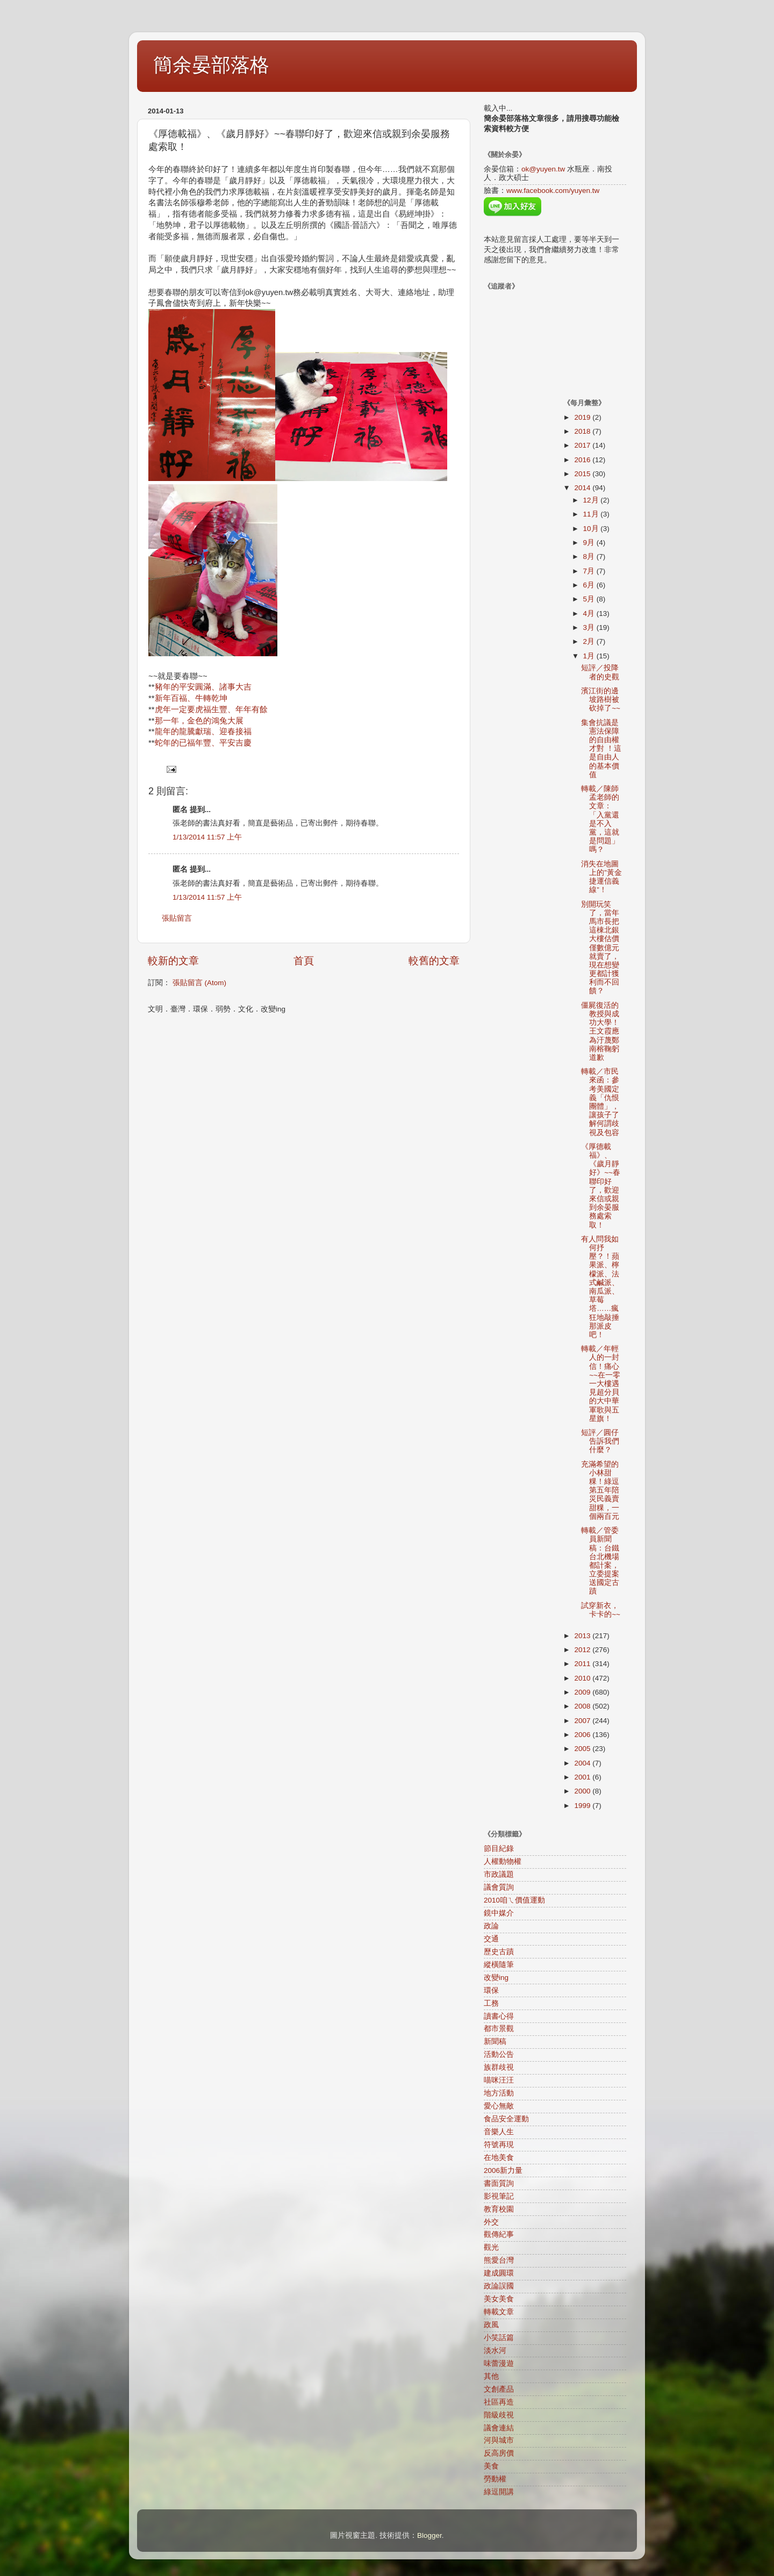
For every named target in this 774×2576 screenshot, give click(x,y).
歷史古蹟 (499, 1952)
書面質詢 (499, 2183)
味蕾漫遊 (499, 2363)
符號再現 (499, 2145)
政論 (491, 1926)
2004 (583, 1763)
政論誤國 (499, 2286)
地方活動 (499, 2093)
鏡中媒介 (499, 1913)
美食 (491, 2466)
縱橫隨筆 (499, 1965)
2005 (583, 1749)
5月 (590, 599)
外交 (491, 2222)
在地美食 (499, 2158)
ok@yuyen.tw (543, 169)
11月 (592, 514)
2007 (583, 1721)
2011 (583, 1664)
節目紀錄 (499, 1849)
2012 (583, 1650)
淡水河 (495, 2351)
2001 (583, 1777)
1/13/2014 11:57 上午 (207, 837)
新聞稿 (495, 2041)
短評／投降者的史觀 (600, 672)
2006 (583, 1735)
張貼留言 (177, 918)
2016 (583, 460)
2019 (583, 417)
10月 (592, 529)
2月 (590, 641)
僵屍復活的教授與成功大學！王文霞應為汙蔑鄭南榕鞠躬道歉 (600, 1031)
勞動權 (495, 2479)
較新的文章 (173, 960)
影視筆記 (499, 2196)
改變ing (496, 1978)
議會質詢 (499, 1887)
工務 (491, 2003)
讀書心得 (499, 2016)
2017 (583, 445)
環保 (491, 1990)
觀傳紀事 (499, 2234)
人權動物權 (502, 1861)
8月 (590, 556)
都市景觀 (499, 2029)
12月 (592, 500)
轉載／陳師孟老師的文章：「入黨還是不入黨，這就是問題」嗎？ (600, 819)
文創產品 (499, 2389)
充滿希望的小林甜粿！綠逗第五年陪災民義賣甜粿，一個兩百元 (600, 1490)
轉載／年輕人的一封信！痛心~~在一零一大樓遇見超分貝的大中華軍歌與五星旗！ (600, 1384)
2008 (583, 1706)
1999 (583, 1806)
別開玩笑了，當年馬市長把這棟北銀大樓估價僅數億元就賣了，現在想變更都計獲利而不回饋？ (600, 947)
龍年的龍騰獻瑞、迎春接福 (203, 731)
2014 (583, 488)
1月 (590, 656)
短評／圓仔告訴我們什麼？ (600, 1441)
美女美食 (499, 2299)
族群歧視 (499, 2067)
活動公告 (499, 2054)
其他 (491, 2376)
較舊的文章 (434, 960)
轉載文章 (499, 2312)
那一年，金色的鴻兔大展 (199, 720)
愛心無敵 (499, 2106)
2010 (583, 1678)
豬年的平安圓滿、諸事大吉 (203, 687)
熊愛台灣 (499, 2260)
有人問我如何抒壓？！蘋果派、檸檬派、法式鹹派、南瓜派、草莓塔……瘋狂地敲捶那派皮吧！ (600, 1287)
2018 (583, 431)
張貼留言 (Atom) (199, 983)
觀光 (491, 2247)
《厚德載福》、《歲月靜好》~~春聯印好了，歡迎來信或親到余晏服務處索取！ (600, 1186)
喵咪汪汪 (499, 2080)
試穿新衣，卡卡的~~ (600, 1610)
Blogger (429, 2535)
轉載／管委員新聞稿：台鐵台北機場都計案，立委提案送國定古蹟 (600, 1560)
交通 (491, 1939)
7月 (590, 571)
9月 (590, 543)
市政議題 (499, 1874)
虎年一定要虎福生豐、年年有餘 (211, 709)
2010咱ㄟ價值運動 (514, 1900)
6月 (590, 585)
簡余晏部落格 (211, 65)
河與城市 (499, 2440)
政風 (491, 2325)
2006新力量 (503, 2170)
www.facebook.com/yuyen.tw (552, 190)
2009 (583, 1692)
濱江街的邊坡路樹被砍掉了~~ (600, 699)
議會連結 (499, 2428)
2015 (583, 474)
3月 (590, 627)
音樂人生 (499, 2132)
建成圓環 (499, 2273)
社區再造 (499, 2402)
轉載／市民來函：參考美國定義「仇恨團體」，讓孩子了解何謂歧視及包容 (600, 1101)
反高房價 (499, 2453)
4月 (590, 613)
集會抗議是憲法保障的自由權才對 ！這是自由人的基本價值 (601, 749)
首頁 (303, 960)
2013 (583, 1636)
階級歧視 (499, 2415)
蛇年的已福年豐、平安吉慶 (203, 742)
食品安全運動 (506, 2119)
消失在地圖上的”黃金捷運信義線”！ (601, 877)
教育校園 (499, 2209)
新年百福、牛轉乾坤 (191, 698)
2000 (583, 1791)
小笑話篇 (499, 2338)
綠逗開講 (499, 2492)
